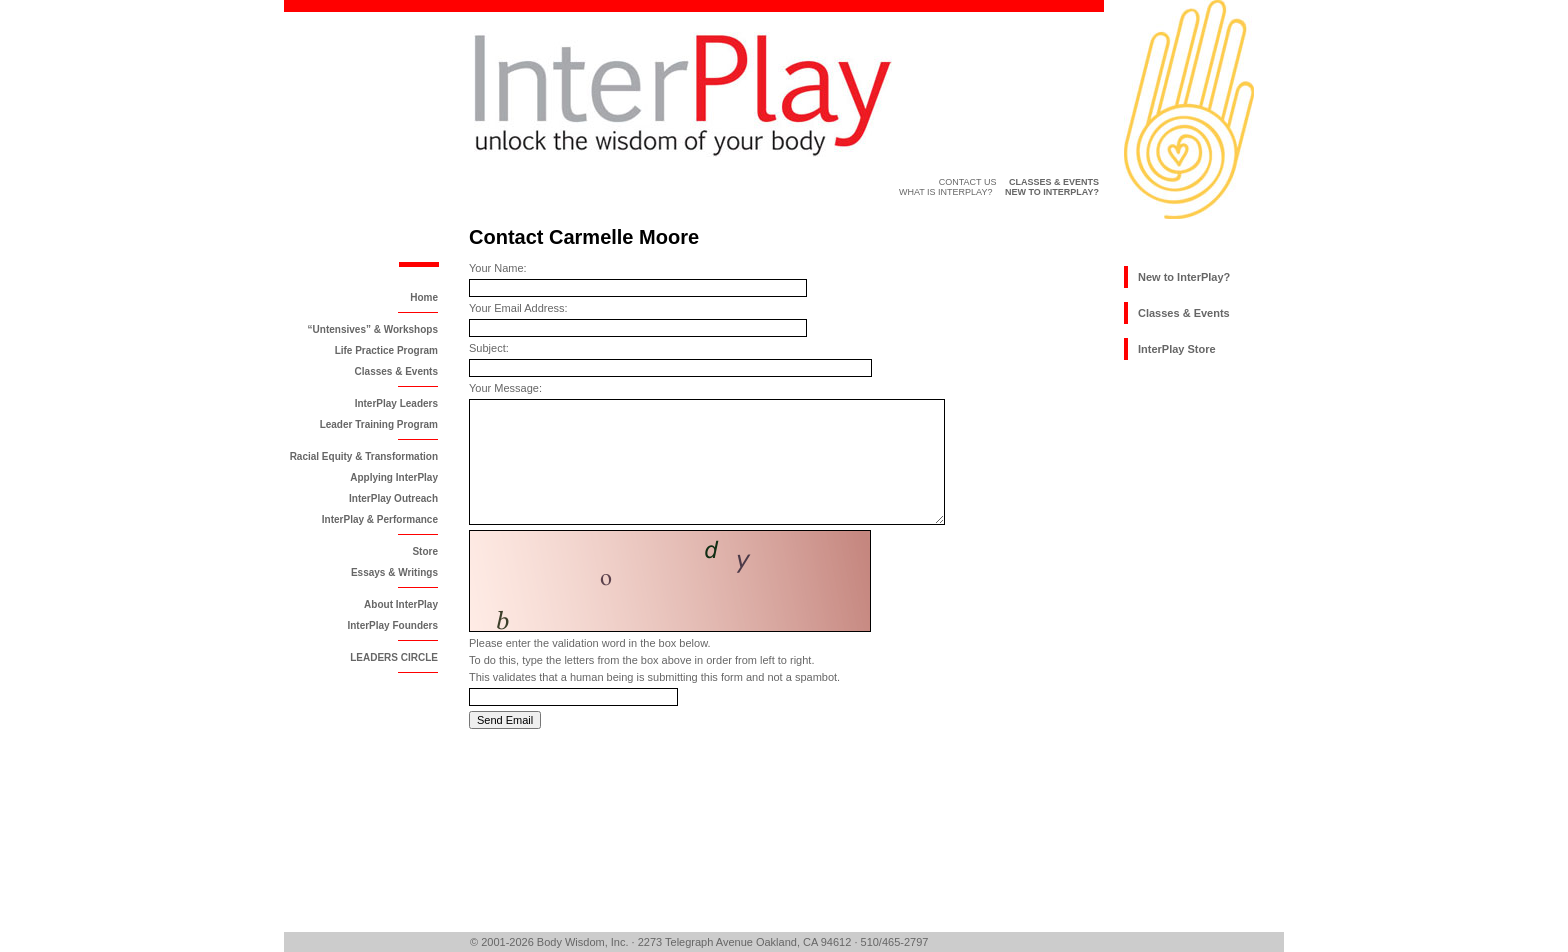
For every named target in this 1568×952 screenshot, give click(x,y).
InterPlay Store (1177, 349)
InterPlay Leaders (396, 403)
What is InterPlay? (946, 192)
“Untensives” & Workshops (373, 329)
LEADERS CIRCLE (394, 657)
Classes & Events (396, 371)
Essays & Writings (394, 572)
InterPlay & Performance (380, 519)
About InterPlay (401, 604)
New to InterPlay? (1184, 277)
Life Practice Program (386, 350)
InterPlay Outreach (393, 498)
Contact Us (968, 182)
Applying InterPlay (394, 477)
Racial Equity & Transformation (364, 456)
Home (424, 297)
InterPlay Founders (392, 625)
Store (425, 551)
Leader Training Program (379, 424)
